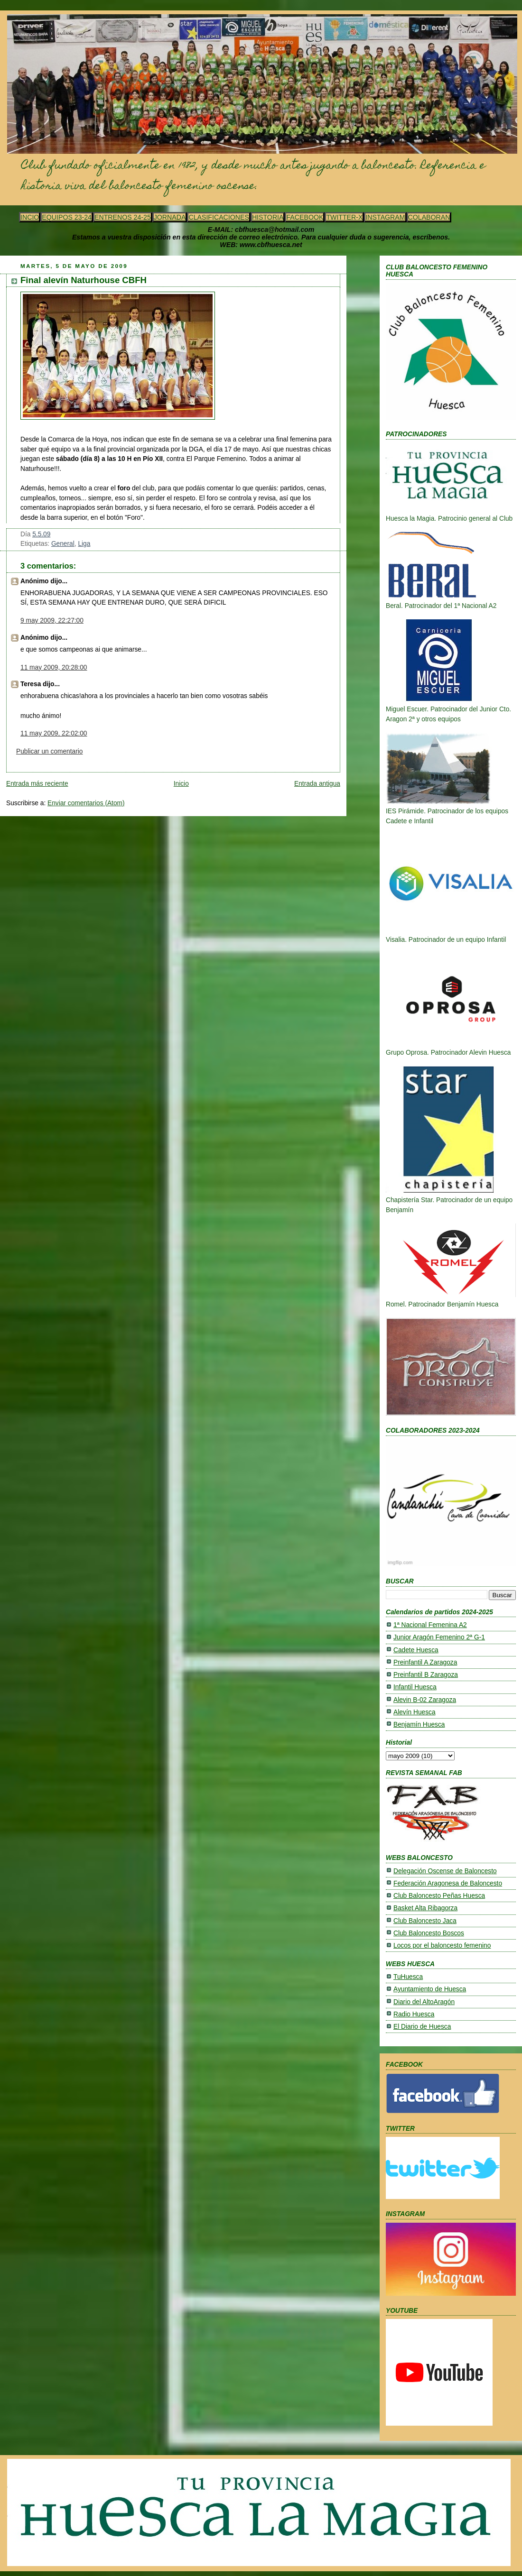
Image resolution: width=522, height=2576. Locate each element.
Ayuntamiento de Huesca (429, 1989)
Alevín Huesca (414, 1712)
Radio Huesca (413, 2014)
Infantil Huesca (415, 1687)
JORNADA (170, 217)
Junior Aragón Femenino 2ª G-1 (439, 1637)
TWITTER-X (344, 217)
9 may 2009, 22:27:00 (52, 620)
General (63, 543)
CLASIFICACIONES (218, 217)
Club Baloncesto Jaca (425, 1920)
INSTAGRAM (385, 217)
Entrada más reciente (37, 783)
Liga (84, 543)
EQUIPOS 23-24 (67, 217)
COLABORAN (429, 217)
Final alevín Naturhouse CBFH (83, 280)
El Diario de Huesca (422, 2026)
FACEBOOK (304, 217)
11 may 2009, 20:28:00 (53, 667)
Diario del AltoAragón (424, 2002)
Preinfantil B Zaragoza (425, 1674)
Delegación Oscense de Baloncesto (445, 1871)
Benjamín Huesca (419, 1724)
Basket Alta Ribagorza (425, 1908)
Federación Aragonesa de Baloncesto (447, 1883)
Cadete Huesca (415, 1650)
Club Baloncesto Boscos (428, 1933)
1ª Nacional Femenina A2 (430, 1624)
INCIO (29, 217)
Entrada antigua (317, 783)
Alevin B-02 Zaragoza (424, 1699)
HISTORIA (268, 217)
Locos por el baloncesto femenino (442, 1945)
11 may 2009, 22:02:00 (53, 733)
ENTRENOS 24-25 (122, 217)
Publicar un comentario (49, 751)
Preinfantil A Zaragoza (425, 1662)
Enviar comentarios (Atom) (86, 803)
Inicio (181, 783)
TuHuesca (408, 1976)
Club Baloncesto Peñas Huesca (439, 1895)
